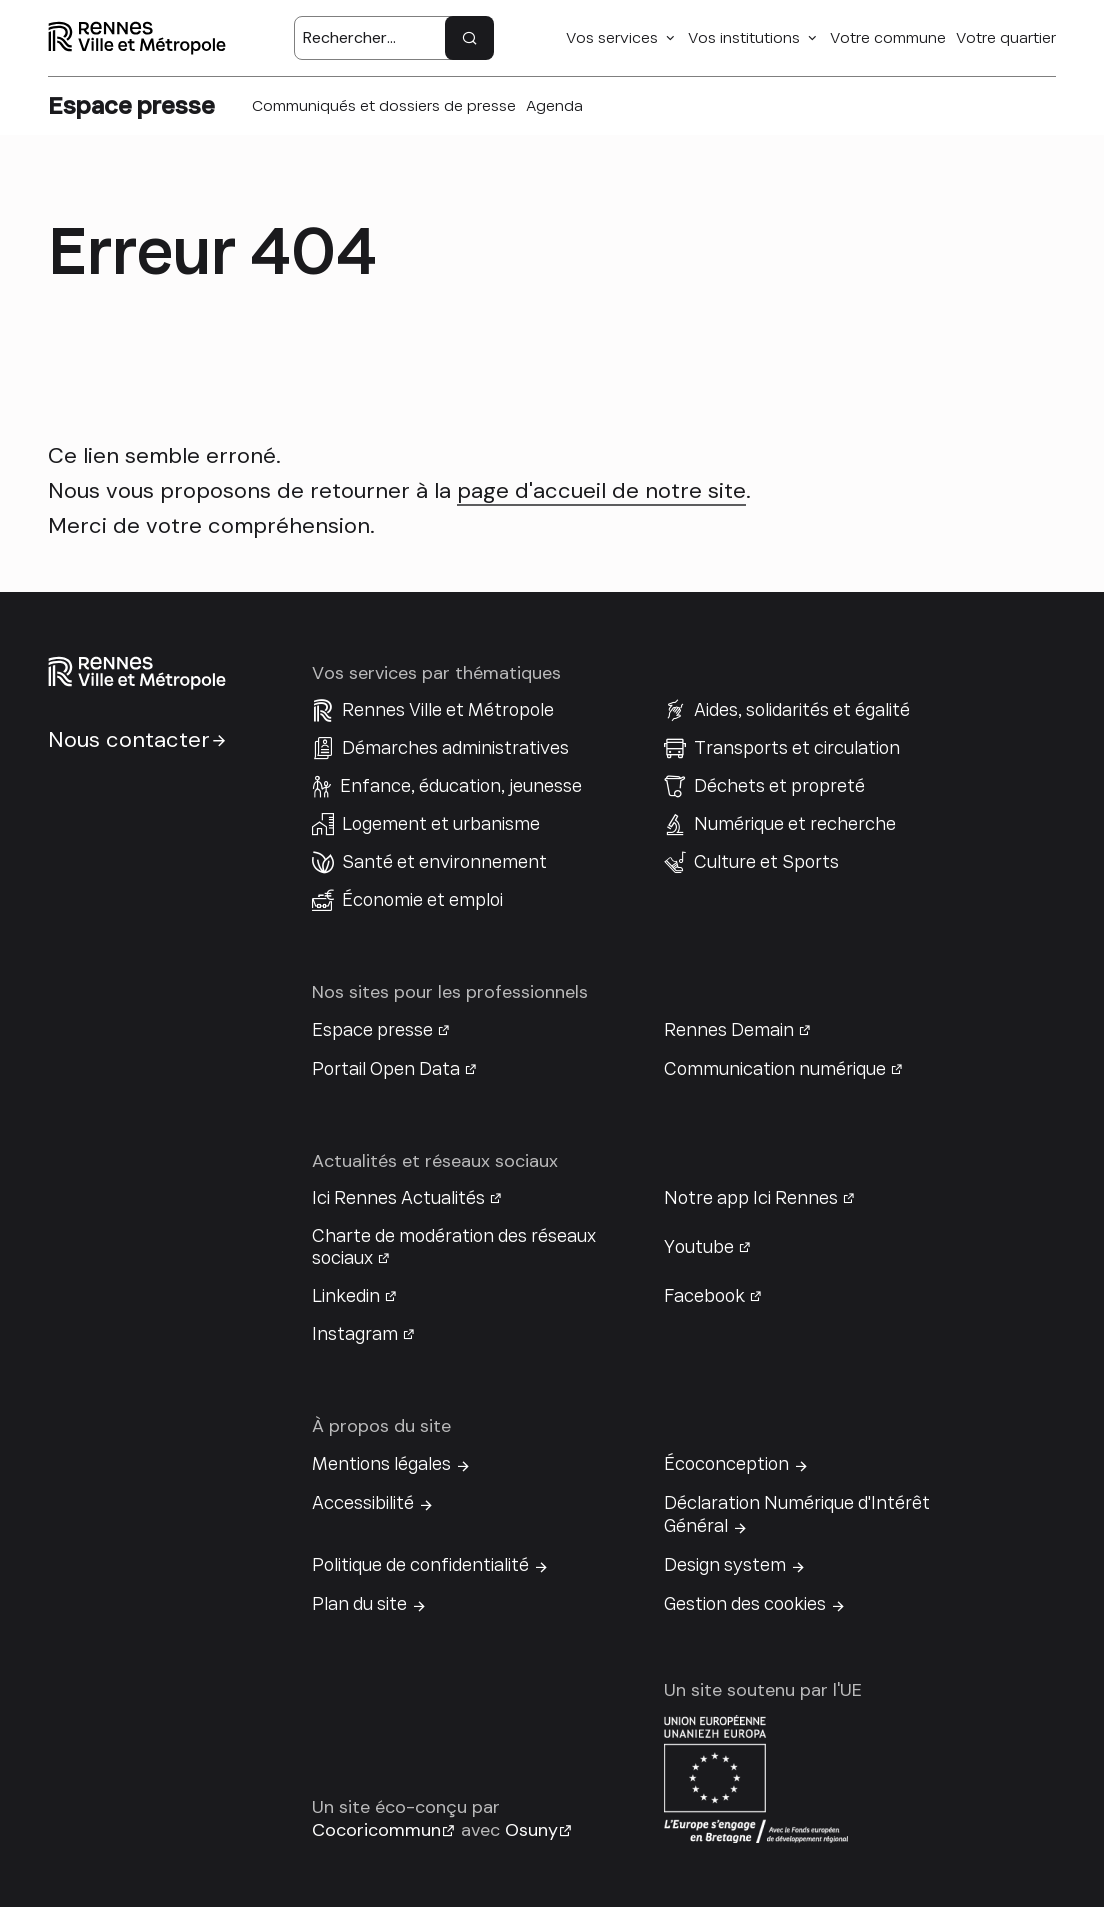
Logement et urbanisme (441, 824)
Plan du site (359, 1604)
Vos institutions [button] (744, 38)
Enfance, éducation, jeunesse (461, 786)
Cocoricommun (376, 1830)
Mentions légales (381, 1464)
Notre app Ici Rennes (751, 1198)
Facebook (704, 1296)
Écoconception (726, 1464)
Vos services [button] (612, 38)
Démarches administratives (455, 748)
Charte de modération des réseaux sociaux (454, 1247)
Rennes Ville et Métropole (448, 710)
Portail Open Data (386, 1069)
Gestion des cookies (745, 1604)
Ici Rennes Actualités (398, 1198)
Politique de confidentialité (420, 1565)
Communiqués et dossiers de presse (384, 106)
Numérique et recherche (795, 824)
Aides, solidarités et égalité (802, 710)
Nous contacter (129, 739)
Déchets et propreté (779, 786)
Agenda (554, 106)
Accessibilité (363, 1503)
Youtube (699, 1247)
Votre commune (888, 38)
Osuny (531, 1830)
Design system (725, 1565)
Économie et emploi (422, 900)
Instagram (355, 1334)
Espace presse (372, 1030)
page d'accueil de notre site (601, 490)
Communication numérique (775, 1069)
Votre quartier (1006, 38)
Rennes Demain (729, 1030)
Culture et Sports (766, 862)
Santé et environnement (444, 862)
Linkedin (346, 1296)
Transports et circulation (797, 748)
